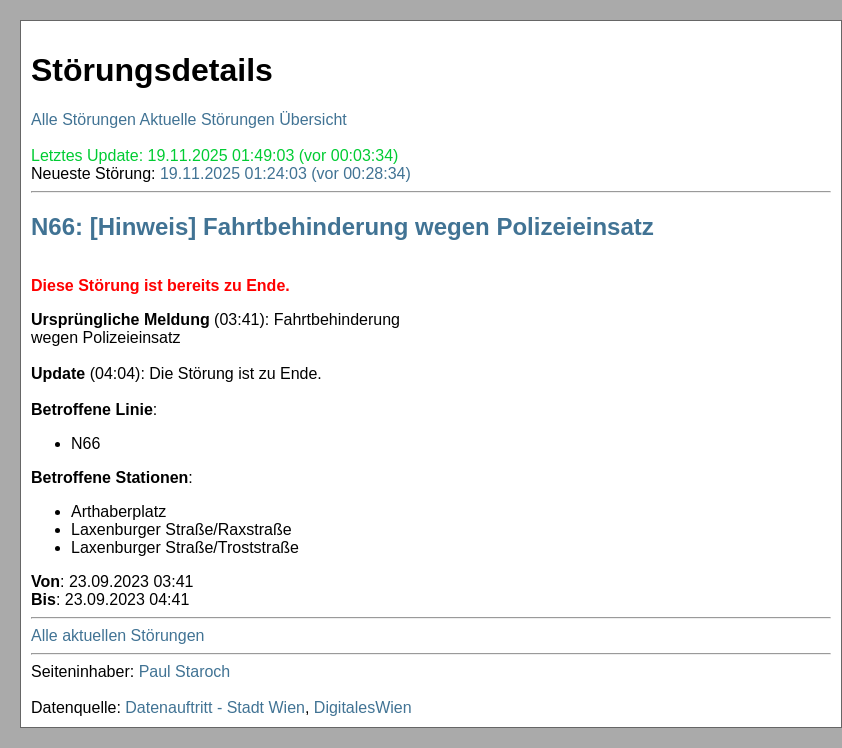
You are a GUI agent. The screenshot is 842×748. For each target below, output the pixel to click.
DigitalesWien (363, 707)
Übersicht (313, 119)
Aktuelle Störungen (207, 119)
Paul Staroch (185, 671)
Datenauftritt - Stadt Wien (215, 707)
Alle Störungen (83, 119)
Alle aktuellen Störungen (117, 635)
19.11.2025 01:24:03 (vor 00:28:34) (285, 173)
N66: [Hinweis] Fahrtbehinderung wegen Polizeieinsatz (342, 226)
